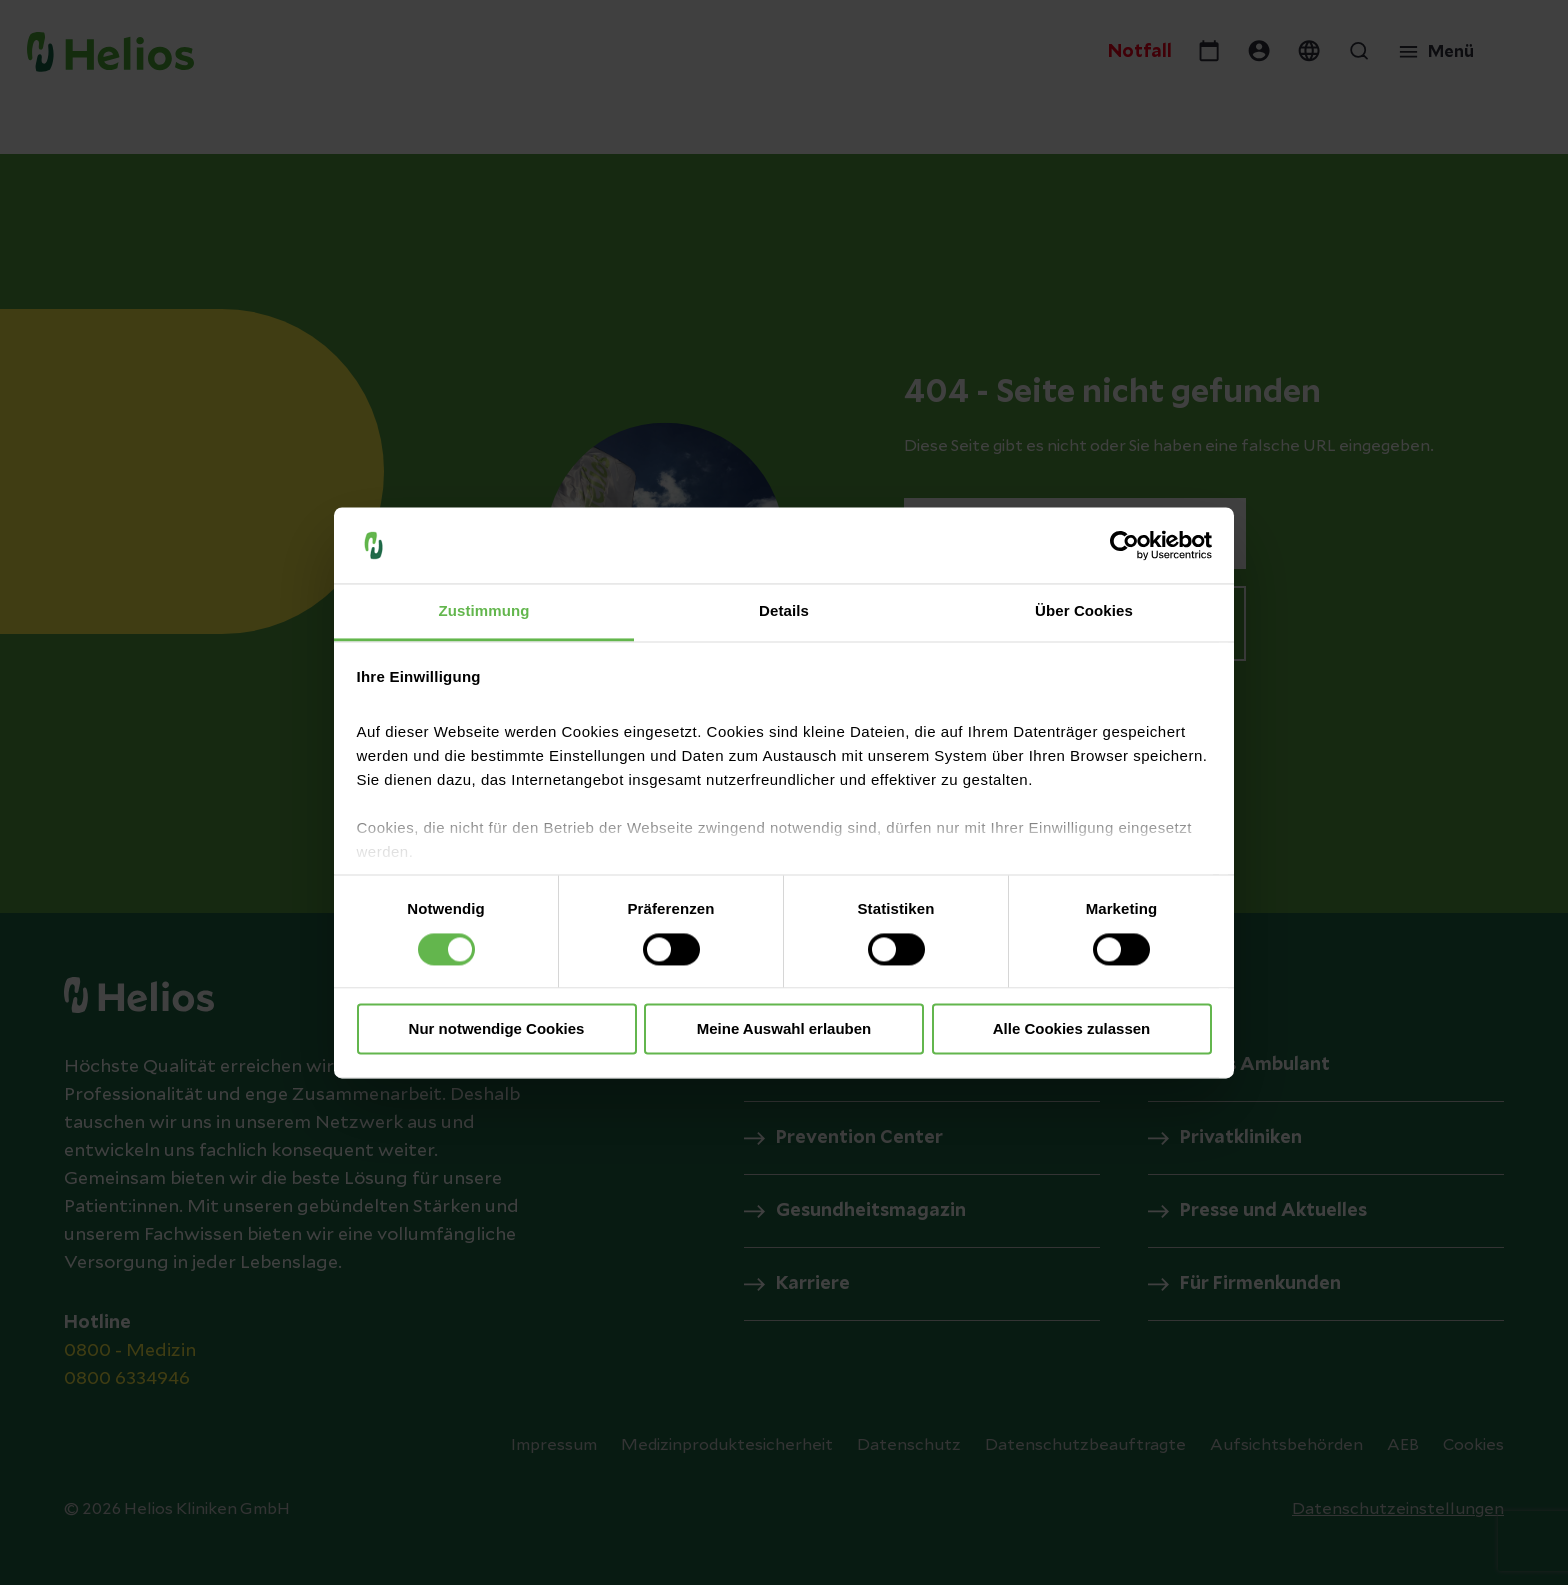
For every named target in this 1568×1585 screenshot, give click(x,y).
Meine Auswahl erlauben (784, 1029)
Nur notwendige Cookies (497, 1029)
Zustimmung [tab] (484, 611)
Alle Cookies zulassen (1072, 1029)
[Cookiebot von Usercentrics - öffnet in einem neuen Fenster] (1124, 545)
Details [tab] (784, 611)
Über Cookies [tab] (1084, 611)
